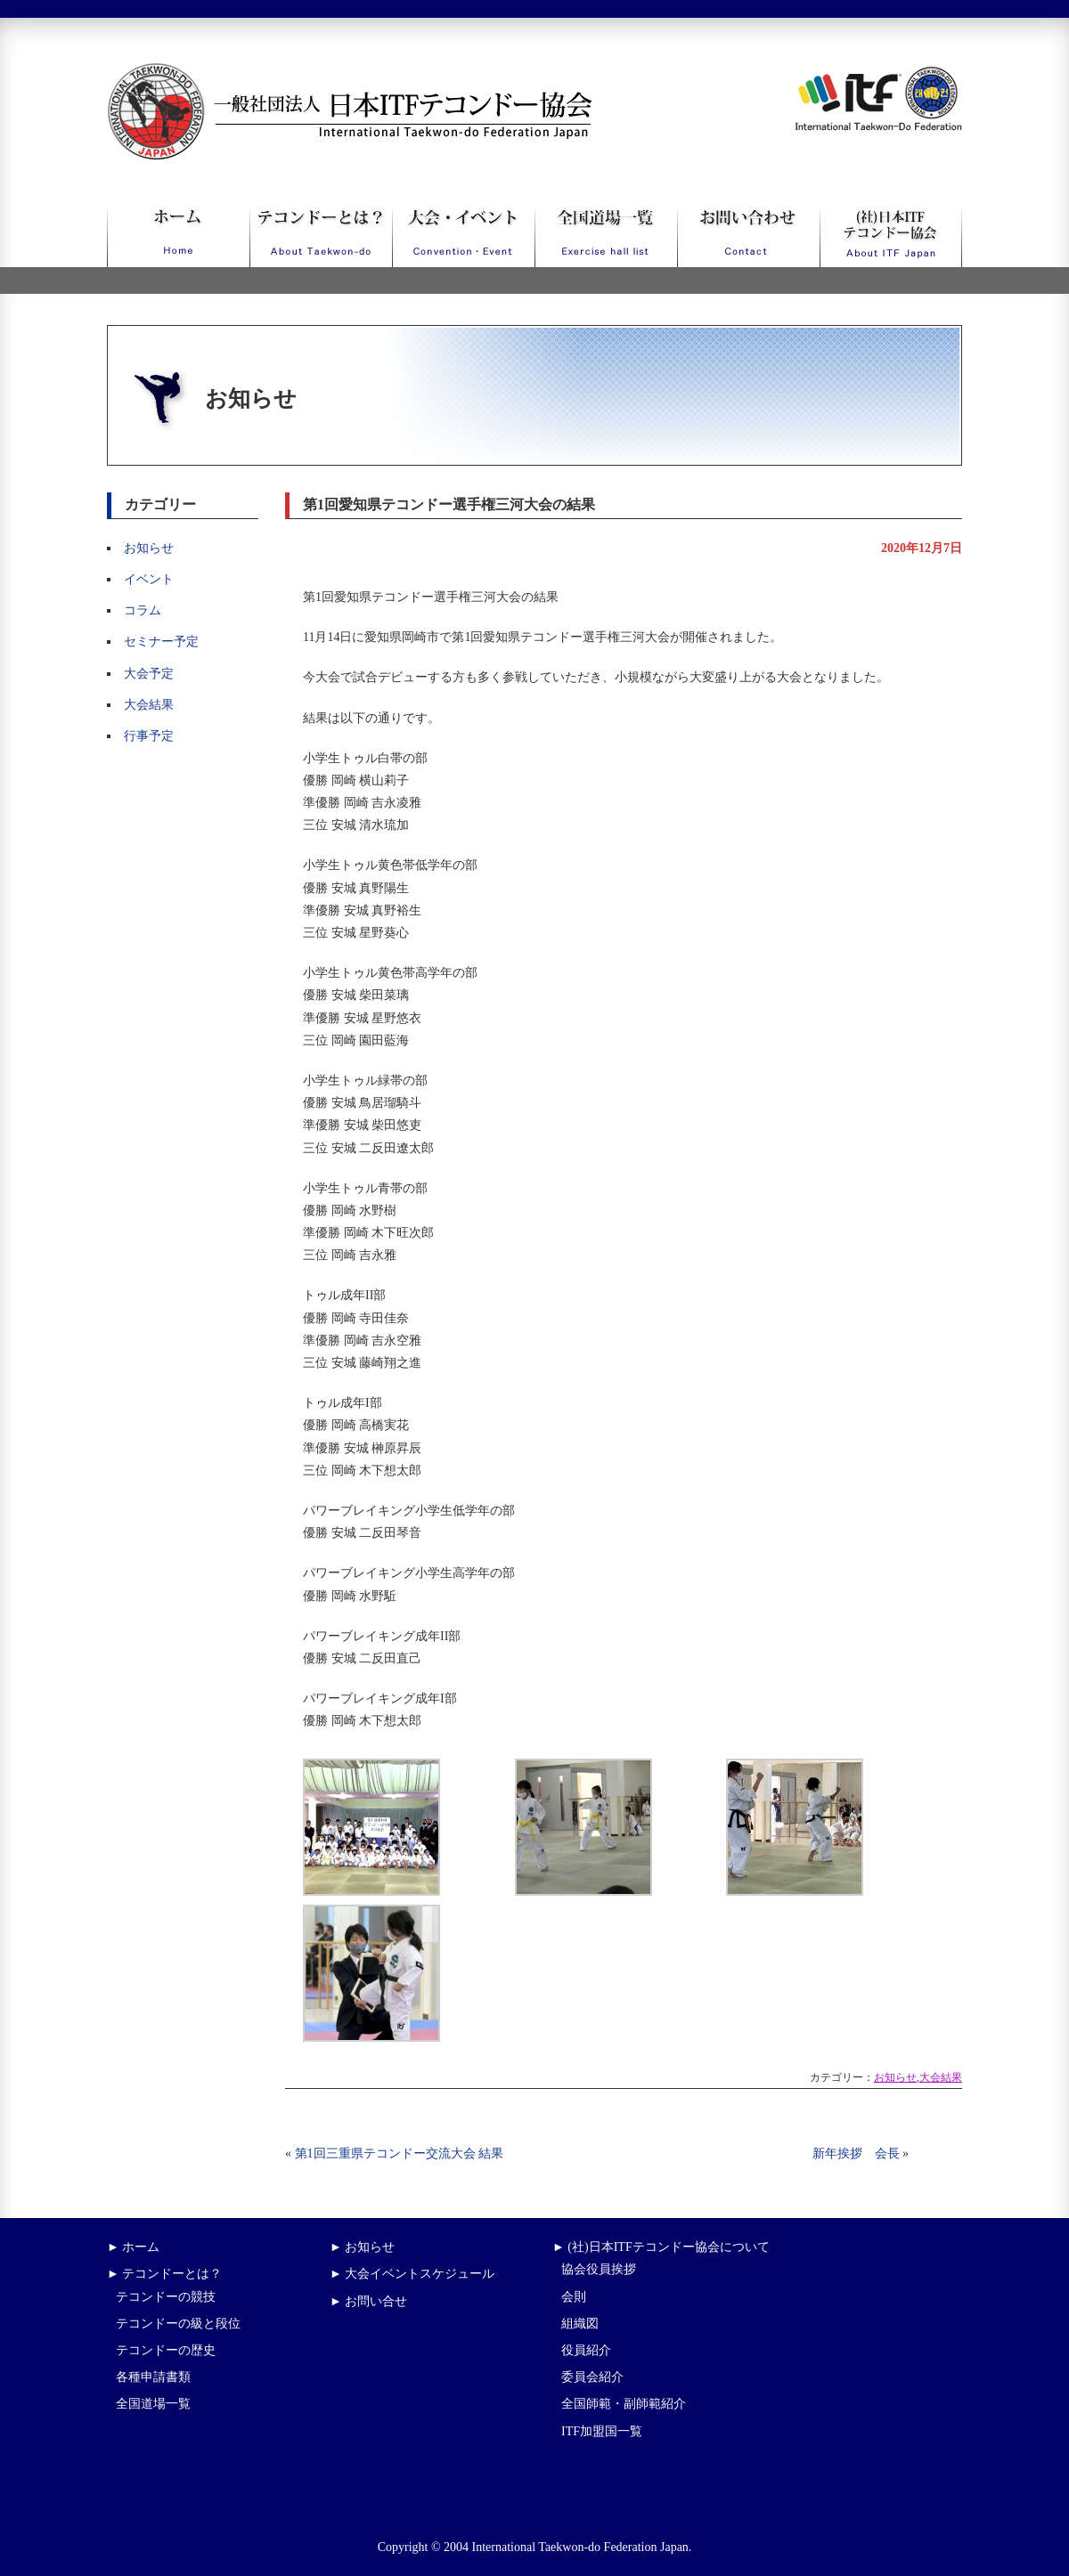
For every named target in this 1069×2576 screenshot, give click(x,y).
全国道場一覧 (153, 2403)
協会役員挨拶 (598, 2269)
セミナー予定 (161, 641)
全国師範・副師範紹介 (623, 2403)
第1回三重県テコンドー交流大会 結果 (399, 2153)
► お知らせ (362, 2247)
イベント (149, 579)
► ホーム (133, 2247)
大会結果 (149, 704)
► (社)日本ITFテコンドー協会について (661, 2247)
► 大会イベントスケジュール (412, 2273)
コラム (142, 610)
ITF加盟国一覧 (601, 2431)
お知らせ (149, 548)
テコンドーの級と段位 (178, 2323)
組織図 (580, 2323)
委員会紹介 (592, 2377)
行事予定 (149, 736)
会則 (573, 2297)
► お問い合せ (368, 2301)
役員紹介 (586, 2350)
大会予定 (149, 673)
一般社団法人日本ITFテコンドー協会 (317, 73)
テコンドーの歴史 (166, 2350)
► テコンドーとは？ (164, 2273)
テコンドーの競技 (166, 2297)
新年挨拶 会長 (856, 2153)
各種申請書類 (153, 2377)
